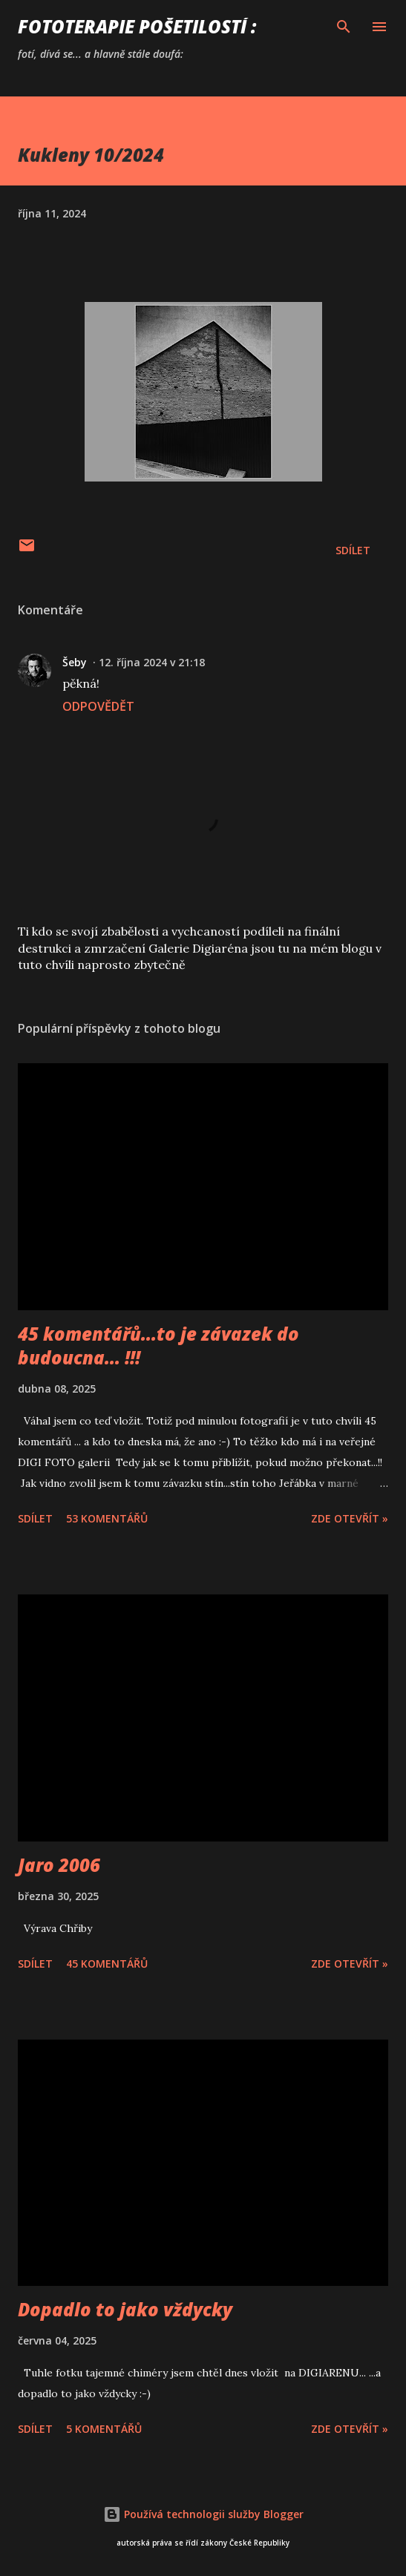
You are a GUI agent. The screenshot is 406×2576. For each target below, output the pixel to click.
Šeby (74, 662)
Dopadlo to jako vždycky (125, 2309)
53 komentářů (107, 1518)
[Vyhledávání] (344, 27)
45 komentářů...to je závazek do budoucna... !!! (158, 1345)
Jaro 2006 (59, 1865)
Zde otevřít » (349, 1518)
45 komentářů (107, 1963)
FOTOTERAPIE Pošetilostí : (137, 26)
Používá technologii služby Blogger (203, 2514)
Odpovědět (98, 706)
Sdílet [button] (352, 550)
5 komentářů (104, 2429)
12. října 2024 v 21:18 (152, 662)
